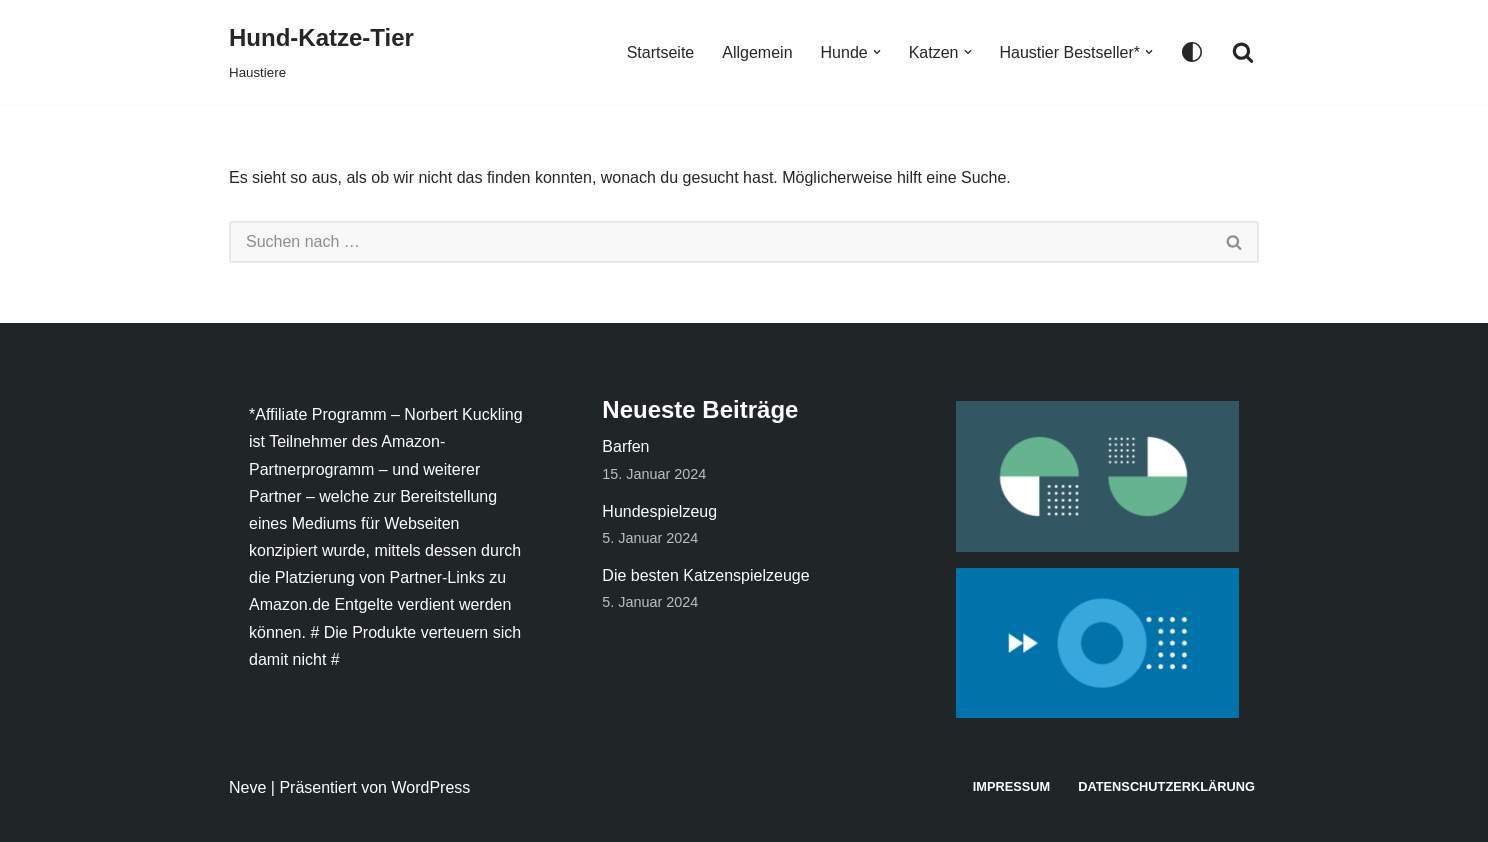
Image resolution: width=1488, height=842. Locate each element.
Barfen (625, 446)
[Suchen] (1243, 52)
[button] (877, 52)
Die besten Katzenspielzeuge (705, 575)
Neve (247, 787)
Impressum (1012, 786)
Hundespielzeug (659, 511)
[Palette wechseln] (1192, 52)
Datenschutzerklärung (1166, 786)
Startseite (661, 52)
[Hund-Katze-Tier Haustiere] (321, 52)
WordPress (430, 787)
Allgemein (757, 52)
